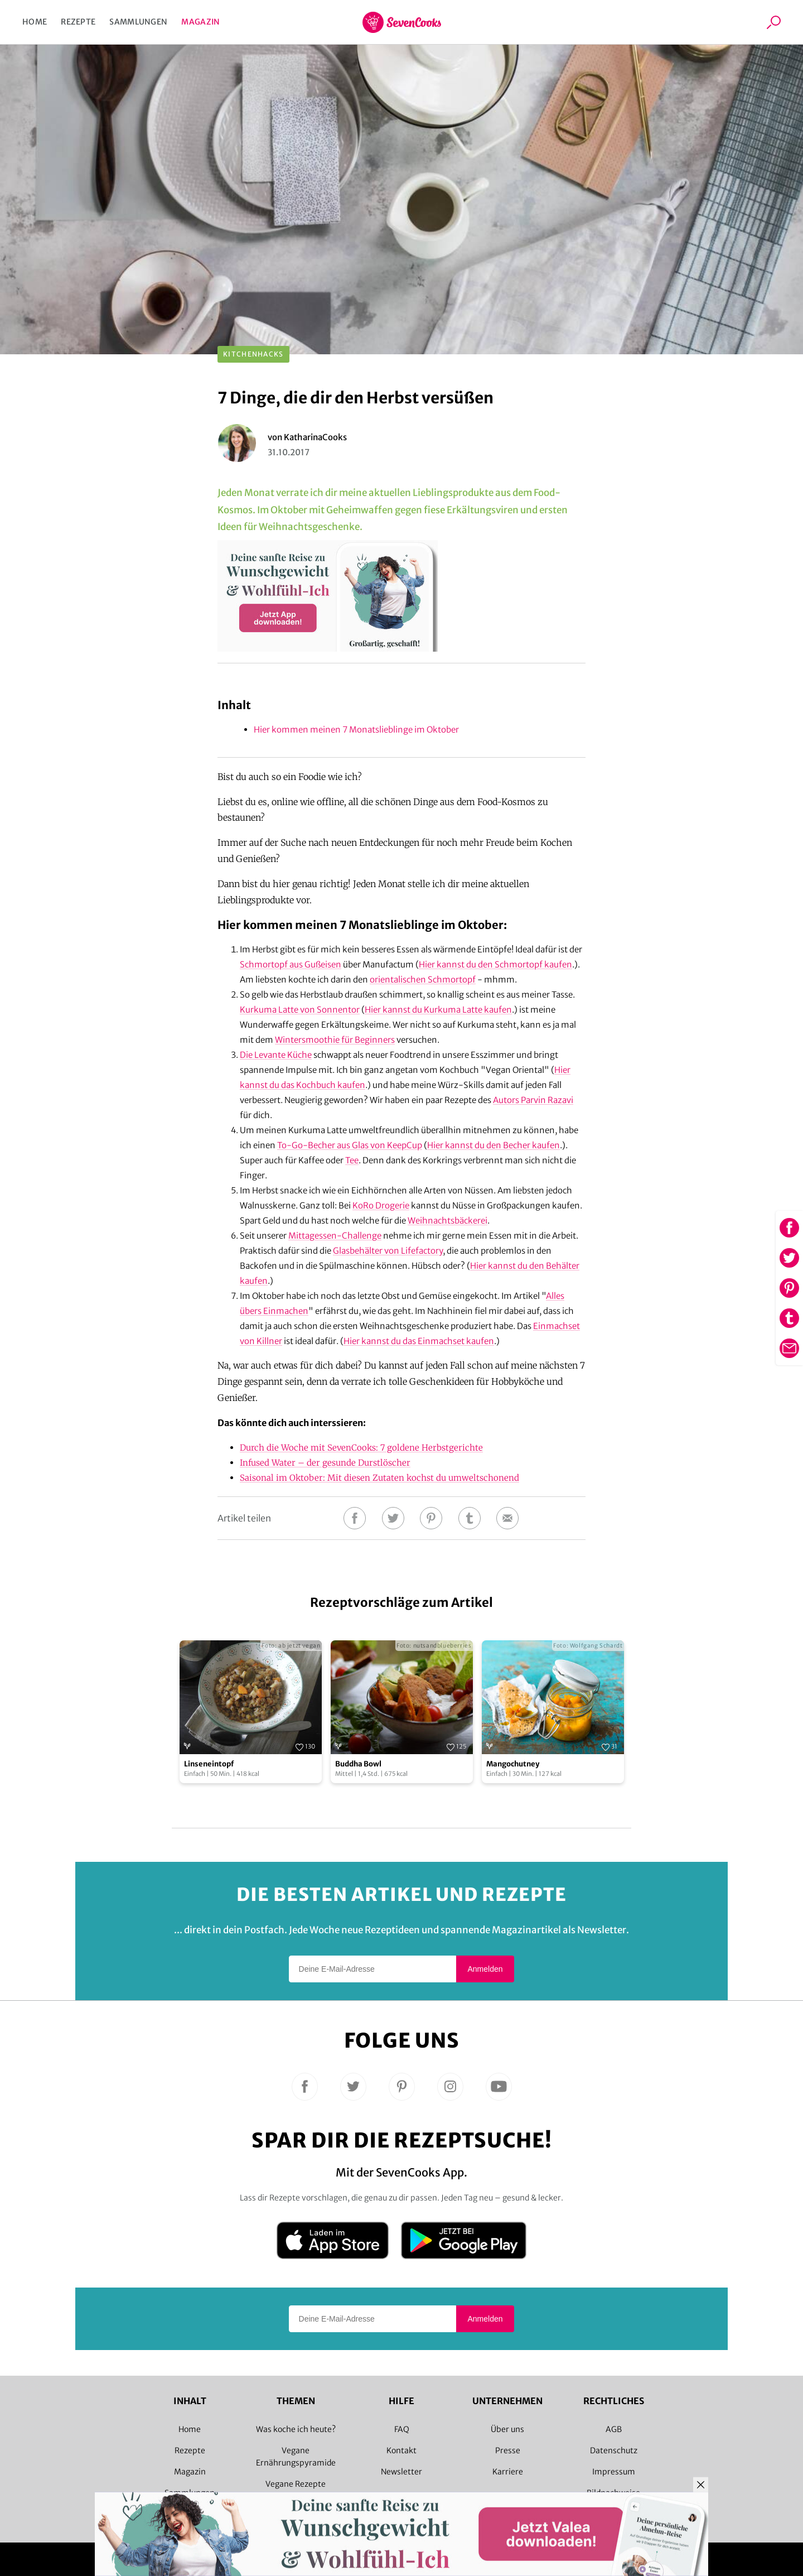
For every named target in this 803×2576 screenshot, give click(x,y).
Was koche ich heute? (296, 2429)
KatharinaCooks (315, 437)
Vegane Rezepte (295, 2484)
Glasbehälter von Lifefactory (388, 1250)
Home (34, 22)
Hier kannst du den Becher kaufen (493, 1145)
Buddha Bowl (358, 1764)
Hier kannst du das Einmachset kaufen (419, 1341)
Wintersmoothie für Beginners (335, 1039)
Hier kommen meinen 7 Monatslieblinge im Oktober (356, 729)
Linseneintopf (209, 1764)
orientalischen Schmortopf (423, 979)
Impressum (613, 2472)
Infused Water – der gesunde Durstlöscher (325, 1462)
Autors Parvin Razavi (533, 1100)
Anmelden (484, 1968)
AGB (614, 2429)
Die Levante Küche (276, 1054)
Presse (507, 2450)
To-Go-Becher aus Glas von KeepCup (349, 1145)
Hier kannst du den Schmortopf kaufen (495, 964)
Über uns (507, 2429)
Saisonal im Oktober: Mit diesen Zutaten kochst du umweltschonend (379, 1477)
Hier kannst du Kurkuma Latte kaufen (438, 1009)
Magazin (200, 22)
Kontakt (401, 2450)
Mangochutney (512, 1764)
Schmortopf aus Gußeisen (290, 964)
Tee (352, 1160)
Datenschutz (613, 2450)
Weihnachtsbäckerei (447, 1220)
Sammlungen (138, 22)
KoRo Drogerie (380, 1205)
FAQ (401, 2429)
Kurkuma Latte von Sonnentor (300, 1009)
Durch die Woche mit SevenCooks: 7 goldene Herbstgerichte (361, 1447)
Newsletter (401, 2472)
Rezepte (78, 22)
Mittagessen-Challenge (334, 1235)
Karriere (507, 2472)
